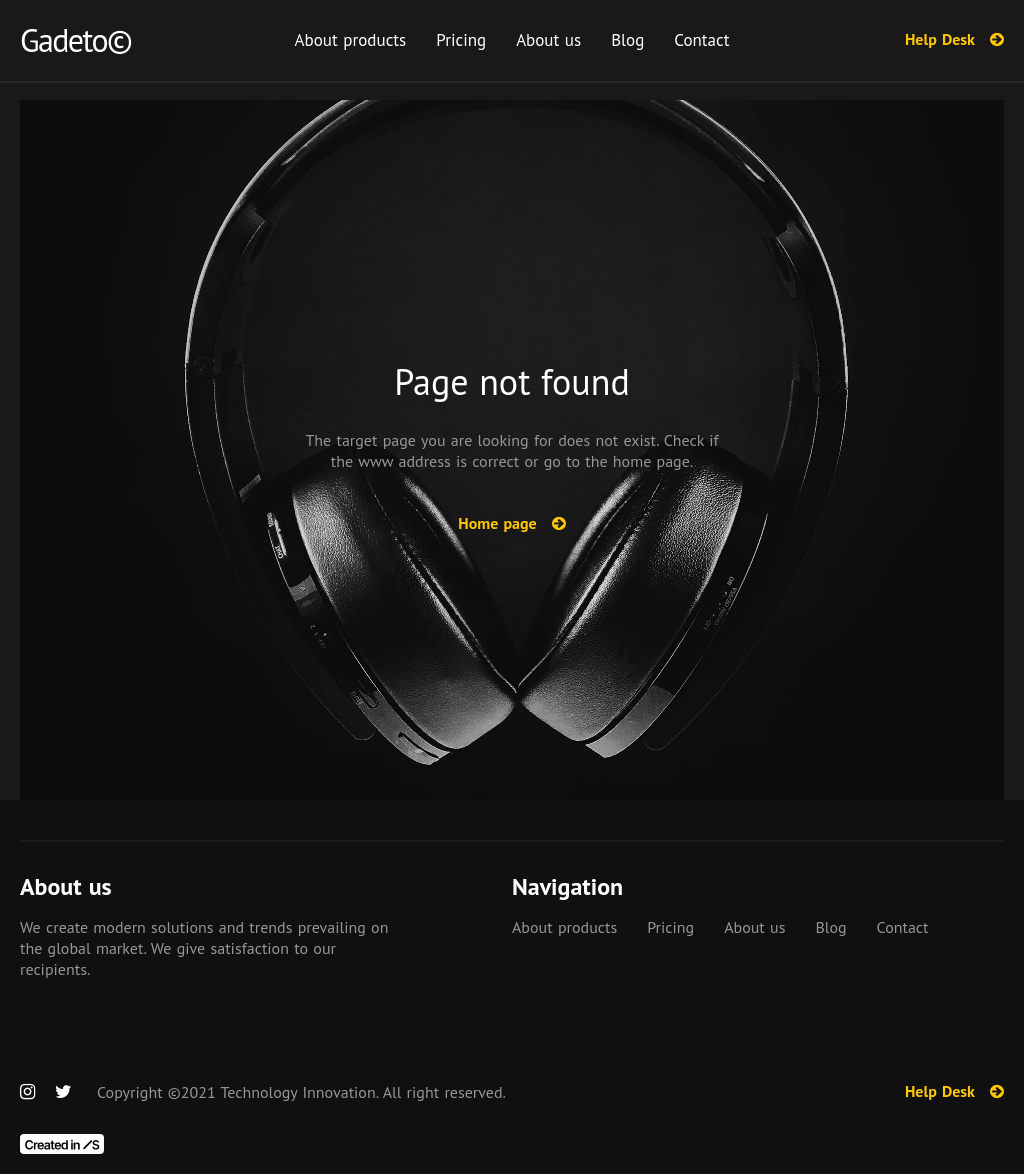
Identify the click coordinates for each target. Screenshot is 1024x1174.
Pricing (461, 40)
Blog (627, 40)
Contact (701, 40)
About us (548, 40)
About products (351, 40)
